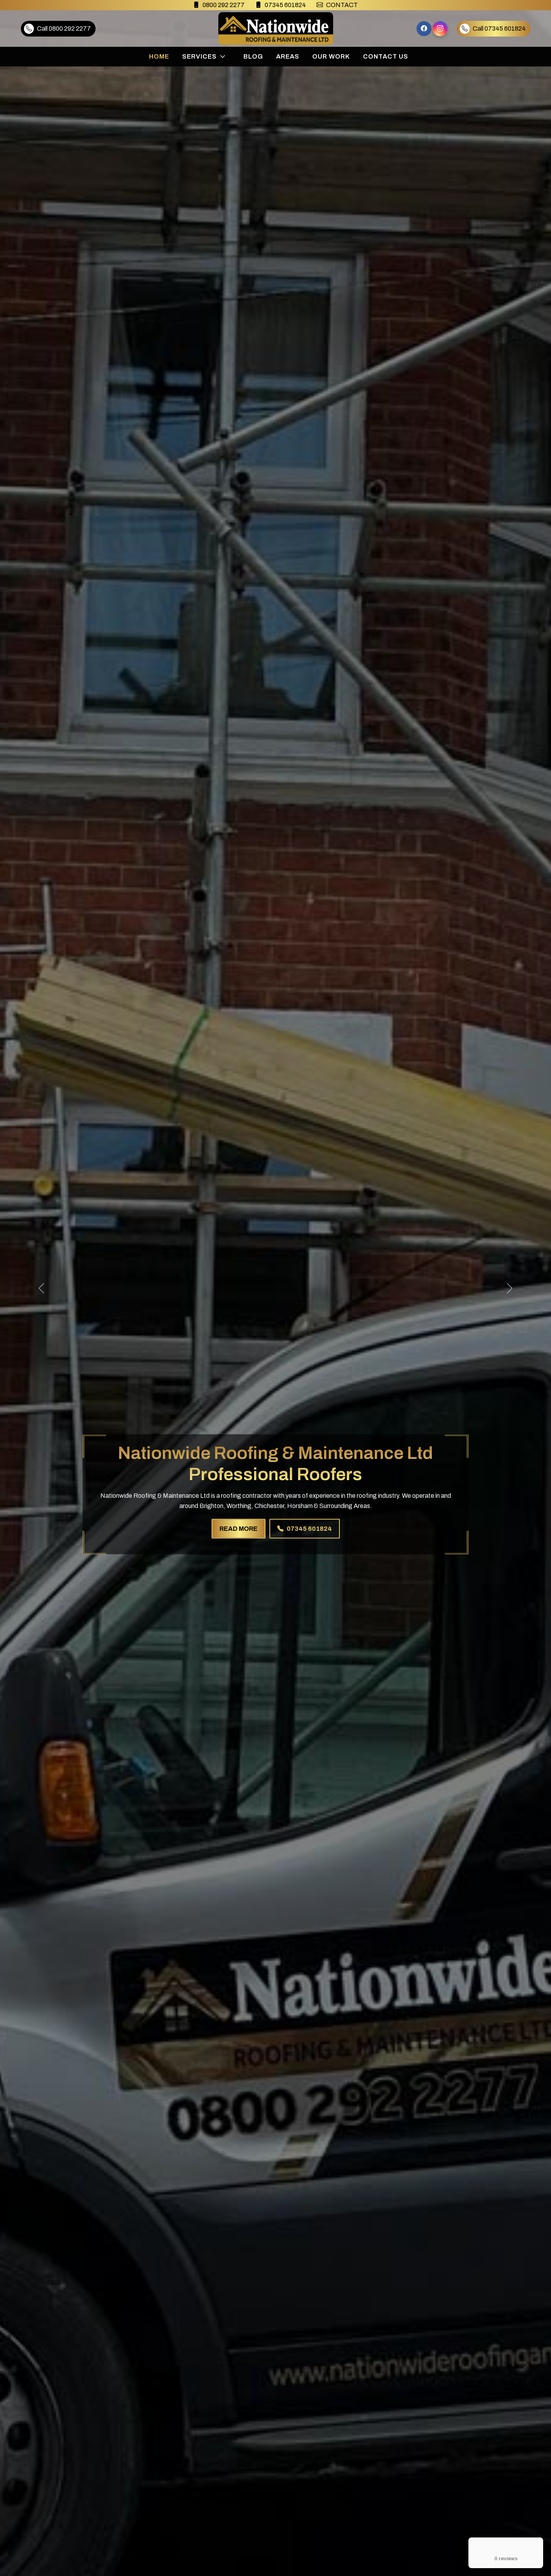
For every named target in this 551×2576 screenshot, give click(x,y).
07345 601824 (304, 1528)
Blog (253, 56)
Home (159, 56)
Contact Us (385, 56)
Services (199, 56)
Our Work (331, 56)
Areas (287, 56)
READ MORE (238, 1528)
